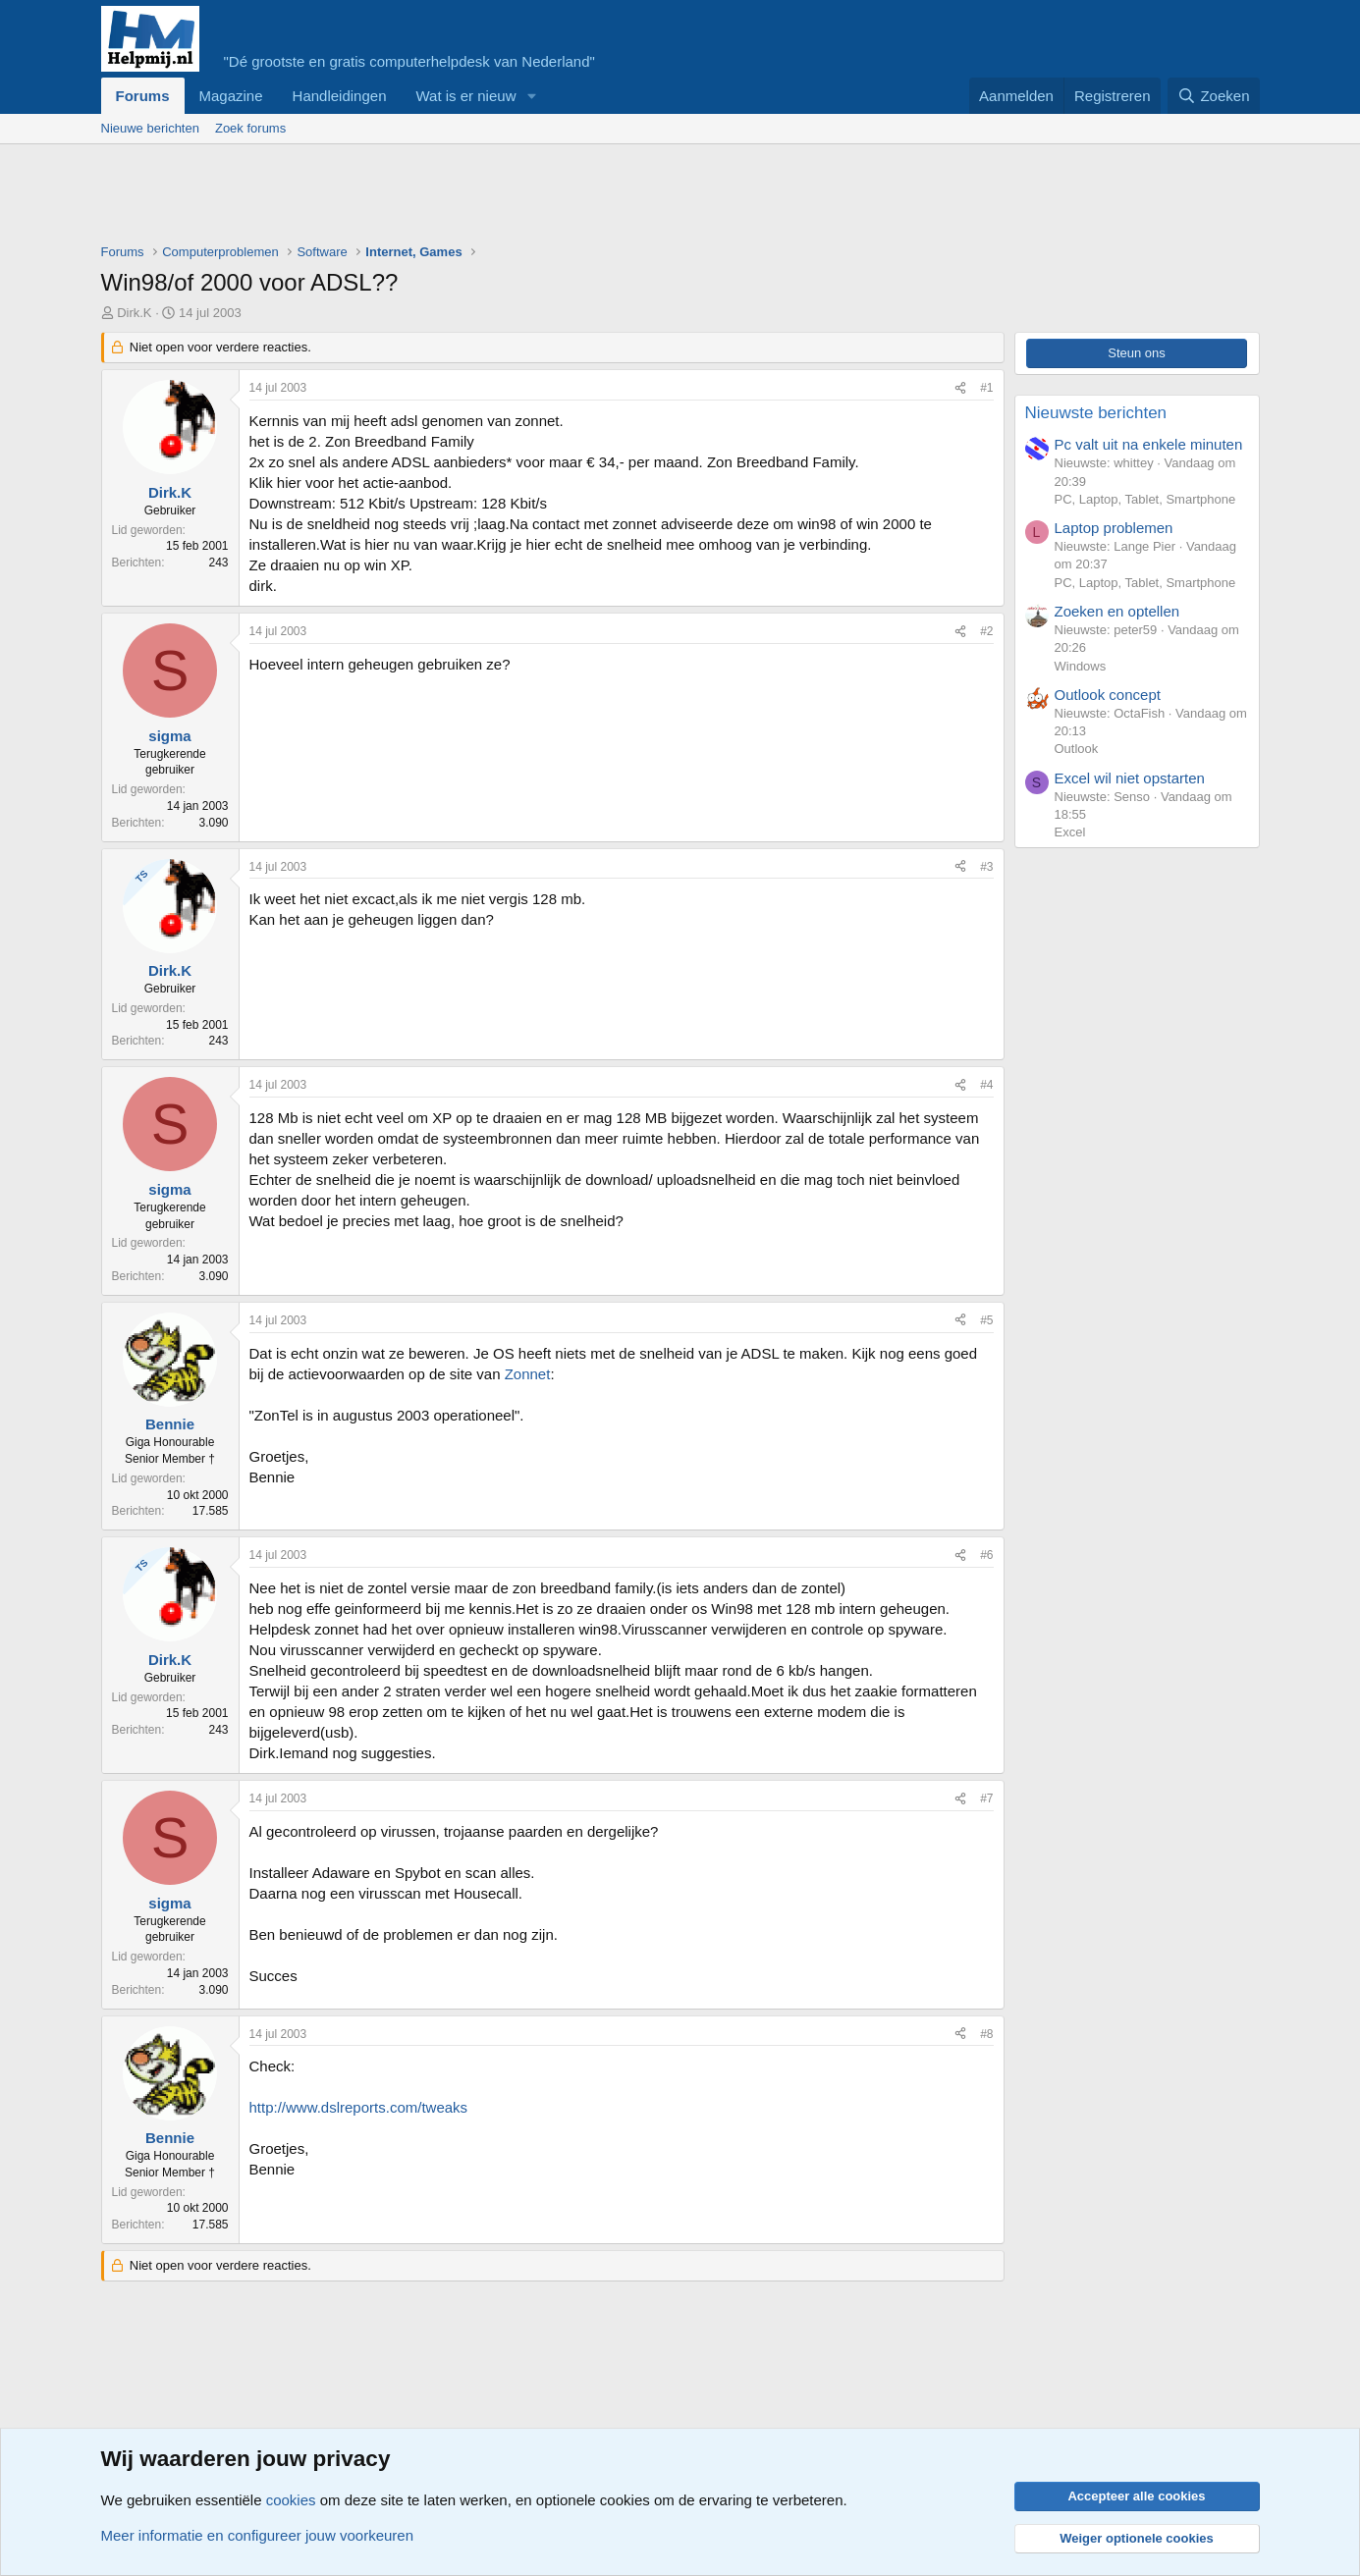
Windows (1081, 666)
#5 (986, 1320)
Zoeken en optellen (1117, 611)
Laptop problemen (1114, 527)
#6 (986, 1555)
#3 (986, 867)
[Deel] (960, 388)
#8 (986, 2034)
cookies (291, 2500)
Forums (143, 95)
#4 (986, 1085)
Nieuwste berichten (1096, 412)
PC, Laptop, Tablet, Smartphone (1145, 499)
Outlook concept (1108, 694)
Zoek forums (250, 128)
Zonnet (528, 1374)
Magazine (231, 95)
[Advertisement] (458, 198)
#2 (986, 631)
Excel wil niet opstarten (1130, 778)
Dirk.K (134, 312)
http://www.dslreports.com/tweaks (358, 2107)
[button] (531, 96)
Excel (1070, 832)
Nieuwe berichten (150, 128)
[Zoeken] (1214, 96)
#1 (986, 388)
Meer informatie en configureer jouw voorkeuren (257, 2535)
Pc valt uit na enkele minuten (1149, 444)
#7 (986, 1798)
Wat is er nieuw (465, 95)
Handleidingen (340, 95)
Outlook (1077, 748)
